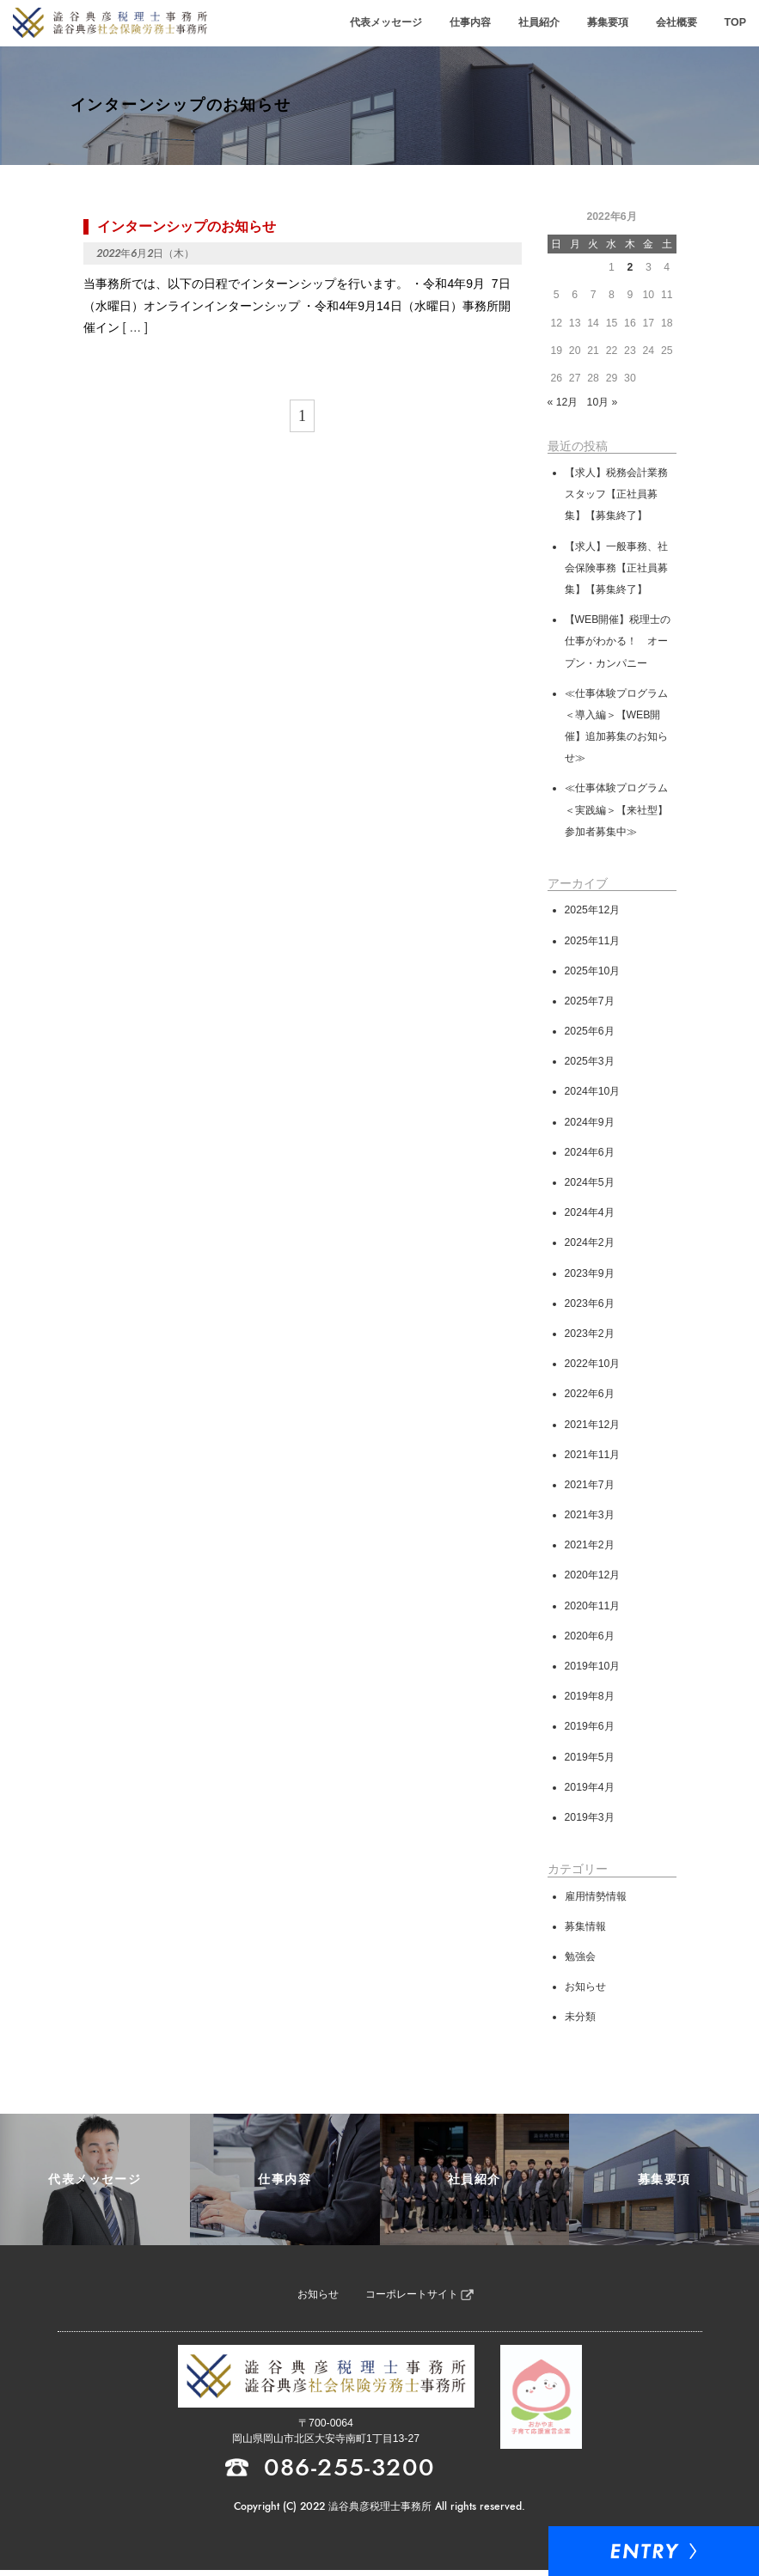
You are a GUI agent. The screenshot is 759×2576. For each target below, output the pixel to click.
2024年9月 (590, 1124)
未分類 (580, 2019)
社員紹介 (544, 23)
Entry (694, 2550)
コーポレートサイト (411, 2301)
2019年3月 (590, 1819)
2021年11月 (593, 1456)
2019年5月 (590, 1759)
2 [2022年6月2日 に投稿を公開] (630, 270)
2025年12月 (593, 912)
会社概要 (678, 23)
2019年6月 (590, 1729)
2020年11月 (593, 1608)
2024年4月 (590, 1215)
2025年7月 (590, 1003)
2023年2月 (590, 1335)
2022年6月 (590, 1396)
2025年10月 (593, 973)
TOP (735, 23)
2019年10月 (593, 1669)
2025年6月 (590, 1034)
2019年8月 (590, 1699)
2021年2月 (590, 1547)
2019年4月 (590, 1789)
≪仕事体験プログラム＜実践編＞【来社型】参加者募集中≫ (616, 811)
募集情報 (585, 1928)
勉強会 (580, 1958)
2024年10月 (593, 1094)
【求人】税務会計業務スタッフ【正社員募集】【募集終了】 (616, 495)
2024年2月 (590, 1245)
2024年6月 (590, 1154)
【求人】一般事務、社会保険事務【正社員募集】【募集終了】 (616, 569)
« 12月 (563, 405)
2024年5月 (590, 1185)
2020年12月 (593, 1578)
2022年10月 (593, 1366)
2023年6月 (590, 1305)
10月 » (602, 405)
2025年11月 (593, 943)
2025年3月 (590, 1064)
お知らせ (585, 1989)
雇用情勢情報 (596, 1898)
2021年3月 (590, 1517)
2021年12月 (593, 1426)
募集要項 (611, 23)
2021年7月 (590, 1486)
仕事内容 (477, 23)
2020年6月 (590, 1638)
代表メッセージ (394, 23)
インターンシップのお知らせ (186, 228)
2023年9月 (590, 1275)
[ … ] (135, 329)
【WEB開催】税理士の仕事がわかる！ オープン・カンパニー (618, 643)
